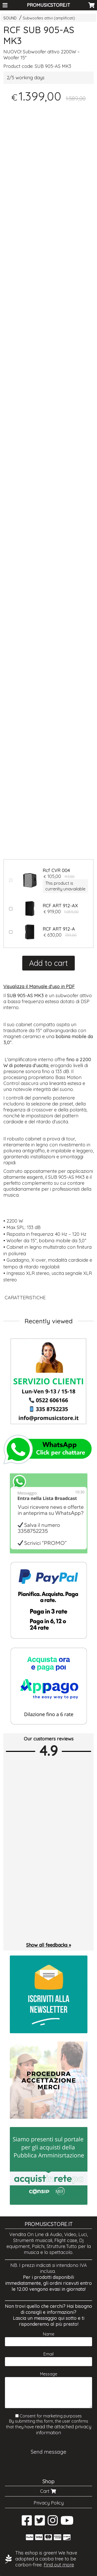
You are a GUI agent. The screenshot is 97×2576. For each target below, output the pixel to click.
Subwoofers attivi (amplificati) (49, 18)
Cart (48, 2491)
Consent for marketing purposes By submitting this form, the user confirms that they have (48, 2424)
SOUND (10, 18)
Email (48, 2354)
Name (48, 2334)
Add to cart (48, 963)
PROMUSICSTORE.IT (48, 5)
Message (48, 2374)
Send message (48, 2452)
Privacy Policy (49, 2503)
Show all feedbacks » (48, 1945)
